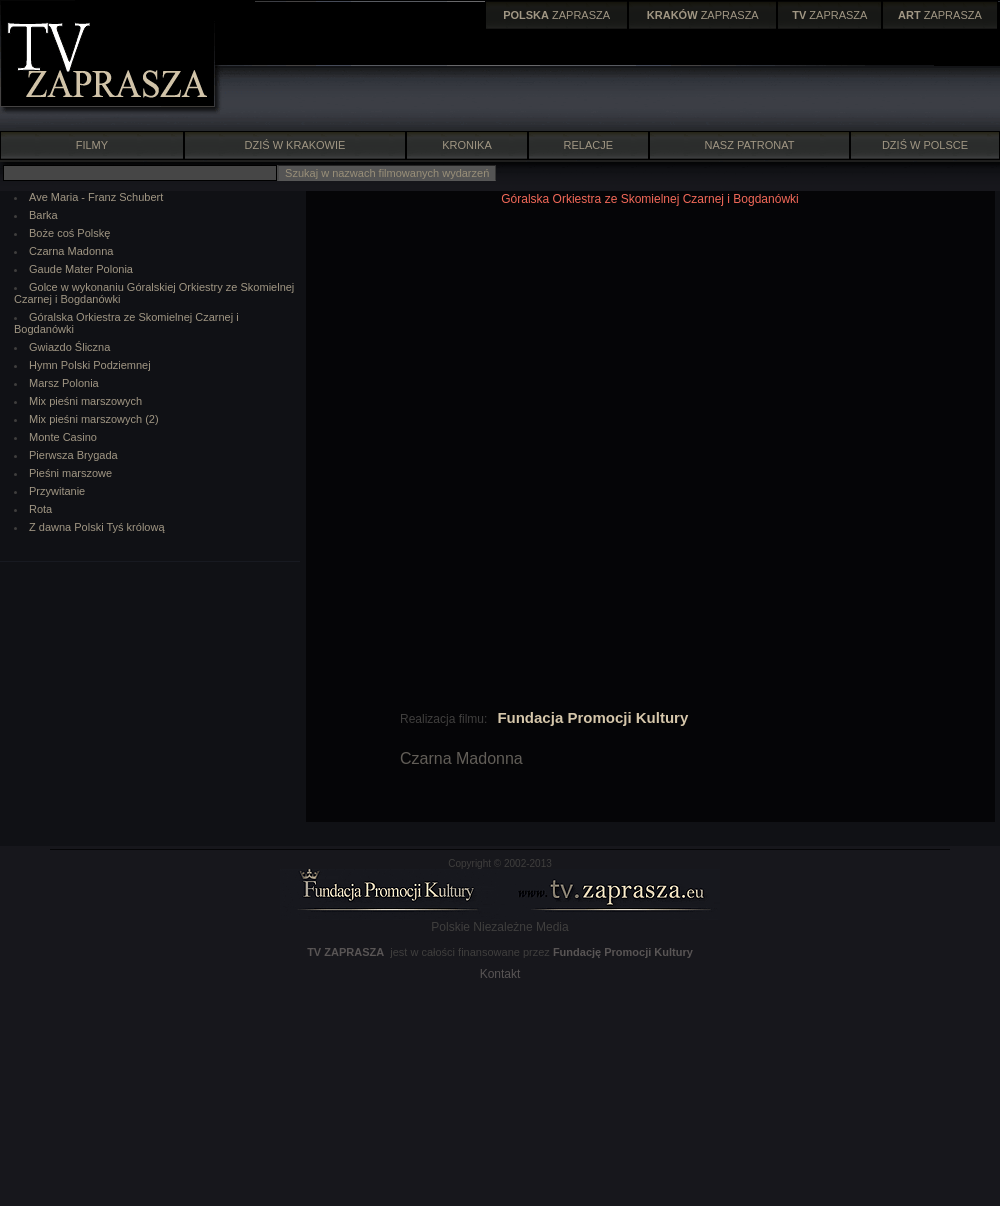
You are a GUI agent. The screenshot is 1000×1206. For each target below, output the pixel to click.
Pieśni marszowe (70, 473)
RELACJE (589, 145)
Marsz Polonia (64, 383)
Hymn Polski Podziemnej (90, 365)
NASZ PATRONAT (750, 145)
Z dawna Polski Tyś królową (97, 527)
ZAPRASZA (556, 15)
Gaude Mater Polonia (81, 269)
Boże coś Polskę (69, 233)
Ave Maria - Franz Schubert (96, 197)
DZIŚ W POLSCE (925, 145)
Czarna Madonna (71, 251)
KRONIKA (467, 145)
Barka (43, 215)
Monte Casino (63, 437)
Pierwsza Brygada (73, 455)
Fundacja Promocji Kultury (592, 717)
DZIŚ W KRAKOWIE (295, 145)
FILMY (91, 145)
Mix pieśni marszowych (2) (94, 419)
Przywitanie (57, 491)
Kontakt (500, 974)
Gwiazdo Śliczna (69, 347)
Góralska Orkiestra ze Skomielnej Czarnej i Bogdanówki (649, 199)
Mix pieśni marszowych (85, 401)
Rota (40, 509)
